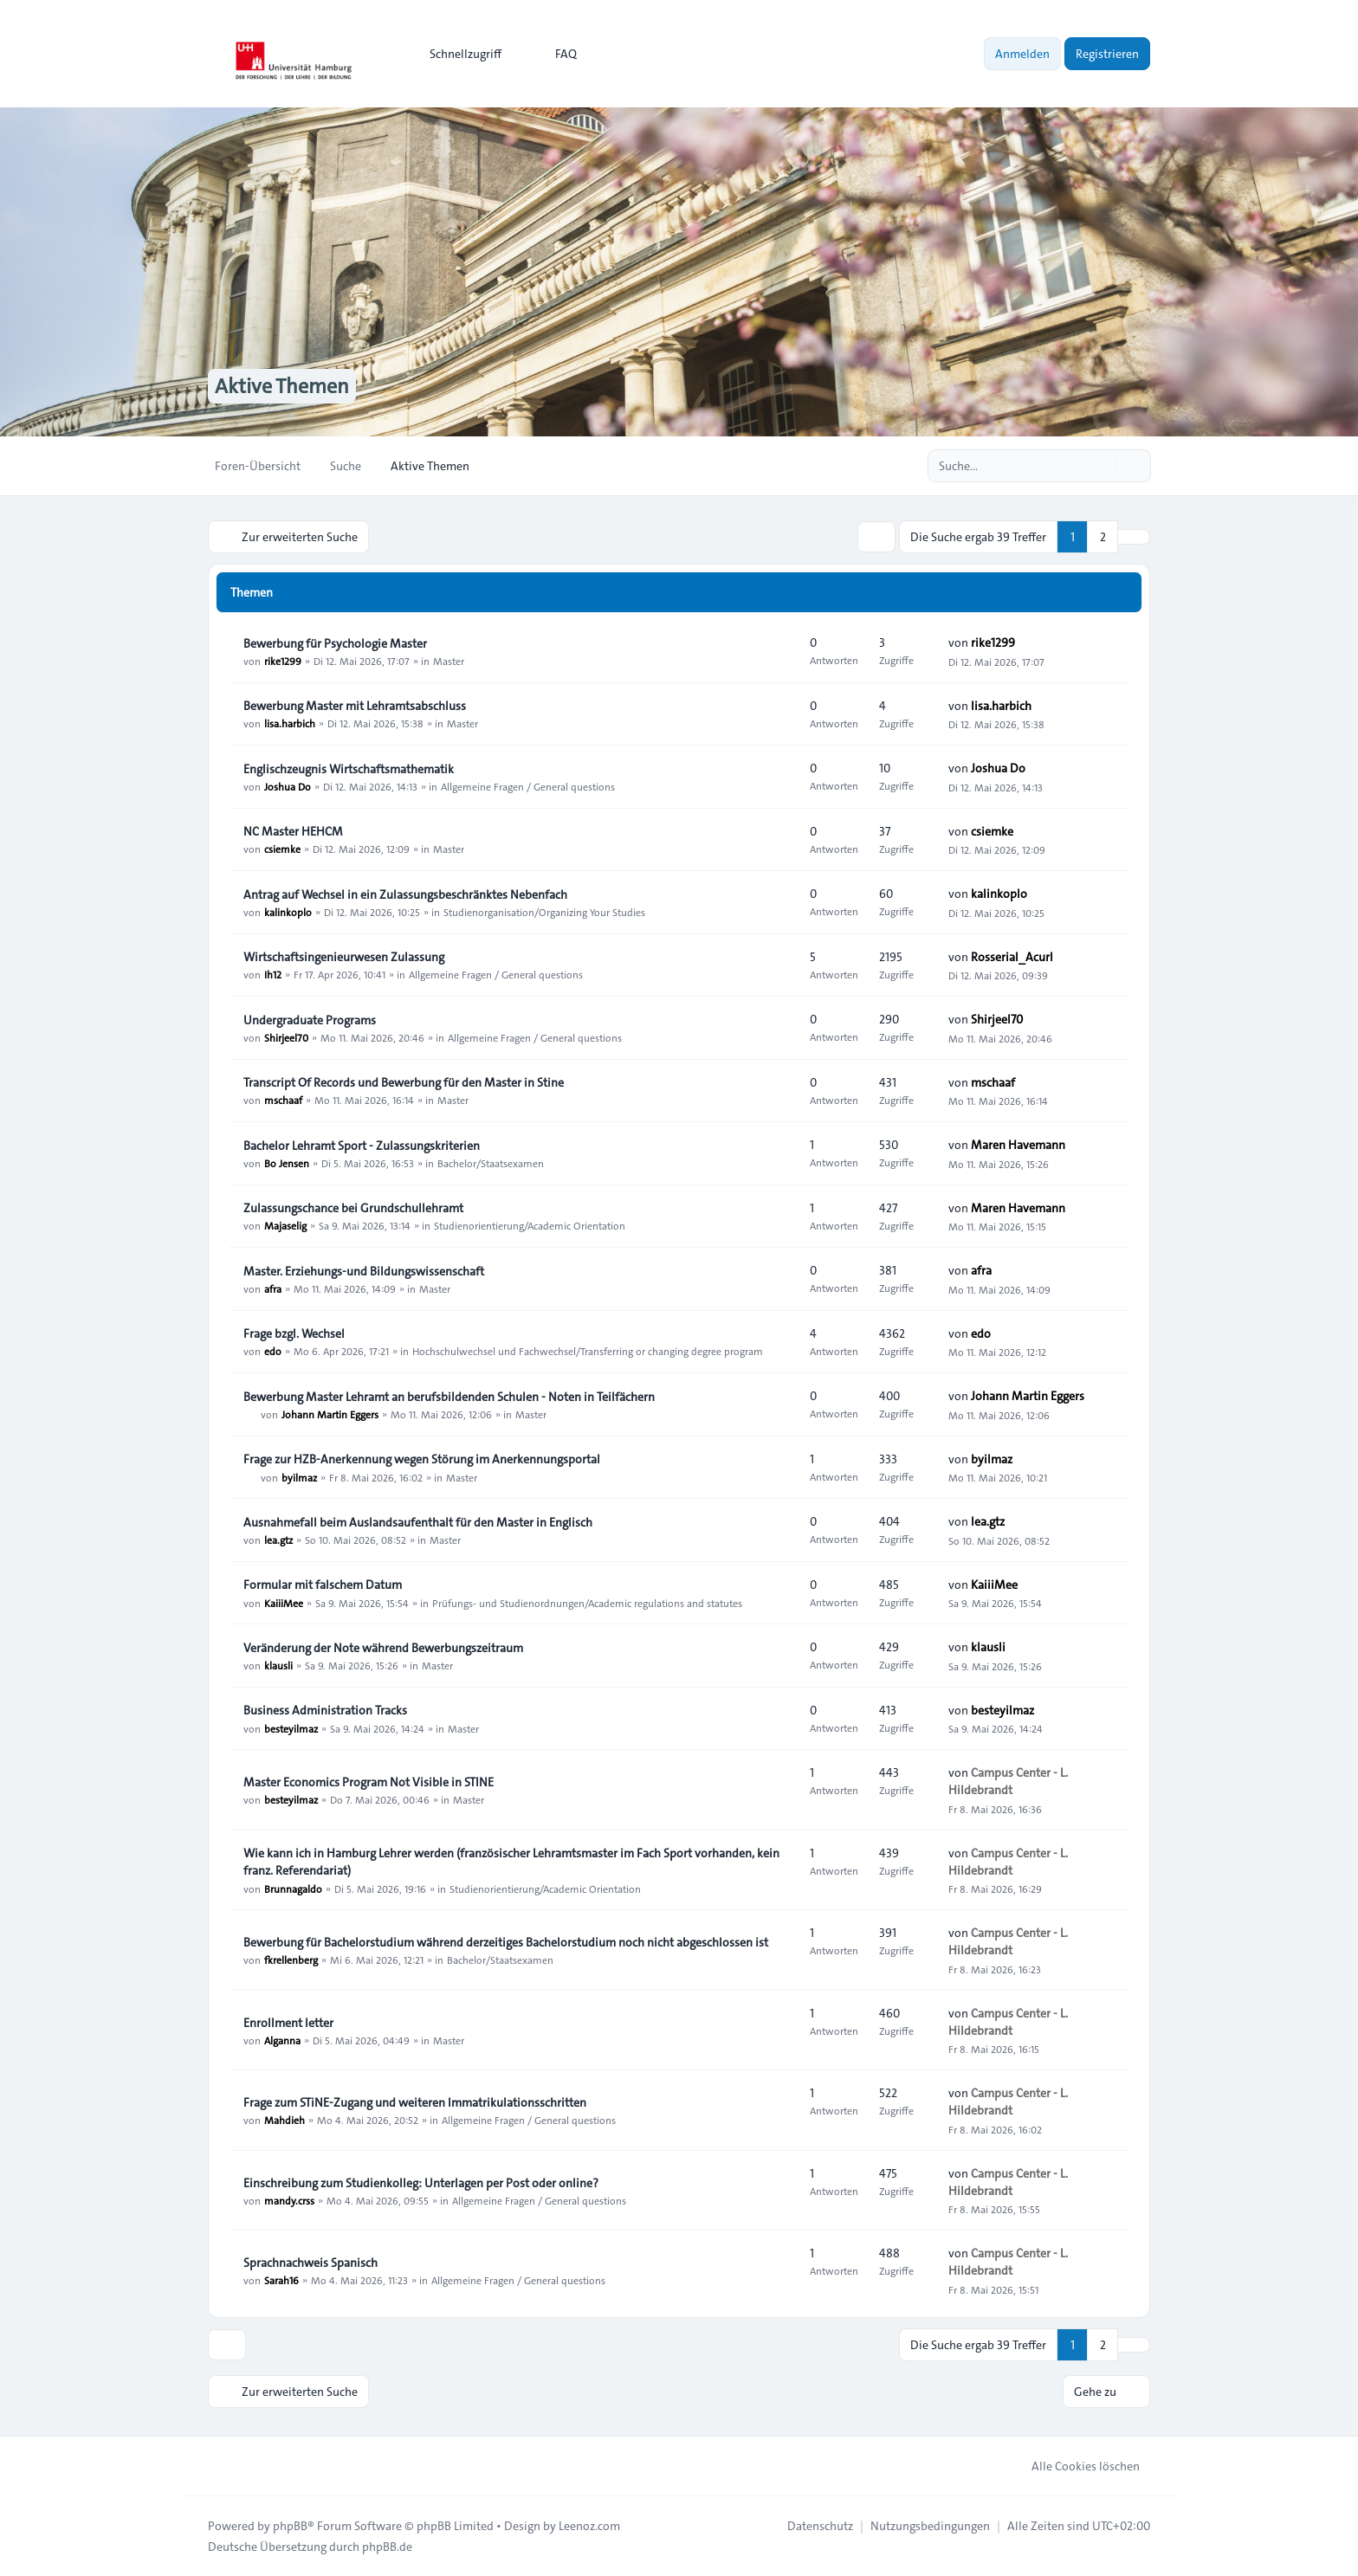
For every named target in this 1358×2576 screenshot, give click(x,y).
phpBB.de (387, 2546)
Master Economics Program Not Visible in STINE (368, 1782)
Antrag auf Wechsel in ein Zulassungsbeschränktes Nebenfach (405, 894)
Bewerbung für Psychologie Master (335, 643)
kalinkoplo (288, 912)
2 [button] (1103, 537)
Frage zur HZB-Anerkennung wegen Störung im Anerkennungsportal (421, 1459)
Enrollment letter (288, 2022)
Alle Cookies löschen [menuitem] (1074, 2466)
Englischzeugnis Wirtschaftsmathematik (348, 769)
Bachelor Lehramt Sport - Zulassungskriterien (361, 1145)
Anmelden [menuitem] (1022, 53)
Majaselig (285, 1225)
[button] (1133, 537)
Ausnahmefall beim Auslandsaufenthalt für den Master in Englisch (417, 1522)
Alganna (282, 2040)
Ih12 (272, 974)
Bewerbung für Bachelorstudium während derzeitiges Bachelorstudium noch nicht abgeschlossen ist (505, 1942)
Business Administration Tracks (325, 1710)
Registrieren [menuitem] (1107, 53)
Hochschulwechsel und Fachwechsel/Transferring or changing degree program (587, 1351)
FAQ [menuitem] (555, 53)
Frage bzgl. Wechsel (294, 1333)
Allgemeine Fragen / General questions (528, 786)
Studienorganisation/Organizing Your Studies (544, 912)
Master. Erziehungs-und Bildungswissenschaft (363, 1271)
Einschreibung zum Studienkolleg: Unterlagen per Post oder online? (420, 2183)
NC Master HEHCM (293, 831)
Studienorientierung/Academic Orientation (529, 1225)
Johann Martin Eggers (329, 1414)
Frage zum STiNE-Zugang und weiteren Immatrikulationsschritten (414, 2102)
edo (272, 1351)
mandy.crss (289, 2200)
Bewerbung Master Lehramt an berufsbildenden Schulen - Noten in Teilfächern (449, 1396)
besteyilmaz (291, 1727)
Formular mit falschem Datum (322, 1584)
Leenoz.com (589, 2525)
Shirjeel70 (286, 1037)
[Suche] (1101, 466)
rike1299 (282, 661)
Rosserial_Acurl (1012, 956)
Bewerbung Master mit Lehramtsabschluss (354, 705)
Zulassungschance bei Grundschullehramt (353, 1208)
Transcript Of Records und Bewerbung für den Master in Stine (403, 1082)
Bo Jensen (286, 1163)
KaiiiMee (283, 1602)
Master (448, 661)
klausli (278, 1665)
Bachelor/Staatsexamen (490, 1163)
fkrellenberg (291, 1959)
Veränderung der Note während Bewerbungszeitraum (383, 1647)
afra (272, 1288)
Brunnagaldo (293, 1888)
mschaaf (283, 1100)
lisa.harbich (289, 723)
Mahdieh (284, 2120)
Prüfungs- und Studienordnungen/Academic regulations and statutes (587, 1602)
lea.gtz (278, 1539)
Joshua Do (287, 786)
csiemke (282, 848)
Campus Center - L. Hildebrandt (1008, 1781)
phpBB (290, 2525)
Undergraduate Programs (309, 1020)
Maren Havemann (1018, 1144)
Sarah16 (281, 2280)
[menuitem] (458, 53)
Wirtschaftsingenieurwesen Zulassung (343, 956)
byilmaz (299, 1476)
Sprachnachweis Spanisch (310, 2262)
